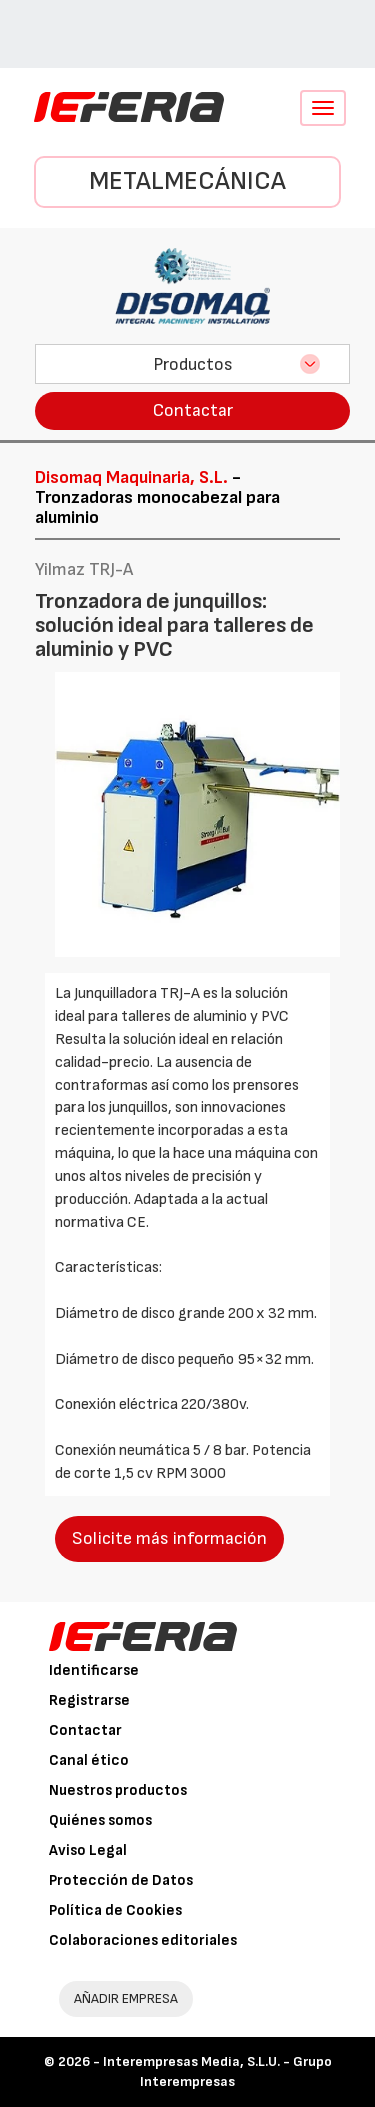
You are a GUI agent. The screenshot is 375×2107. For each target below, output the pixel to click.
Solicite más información (169, 1538)
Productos (193, 364)
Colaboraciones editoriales (143, 1940)
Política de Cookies (115, 1910)
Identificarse (94, 1670)
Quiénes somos (100, 1820)
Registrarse (89, 1700)
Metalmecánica (187, 181)
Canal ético (89, 1760)
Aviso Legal (88, 1850)
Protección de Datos (121, 1880)
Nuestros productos (118, 1790)
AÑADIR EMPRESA (126, 1998)
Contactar (193, 410)
